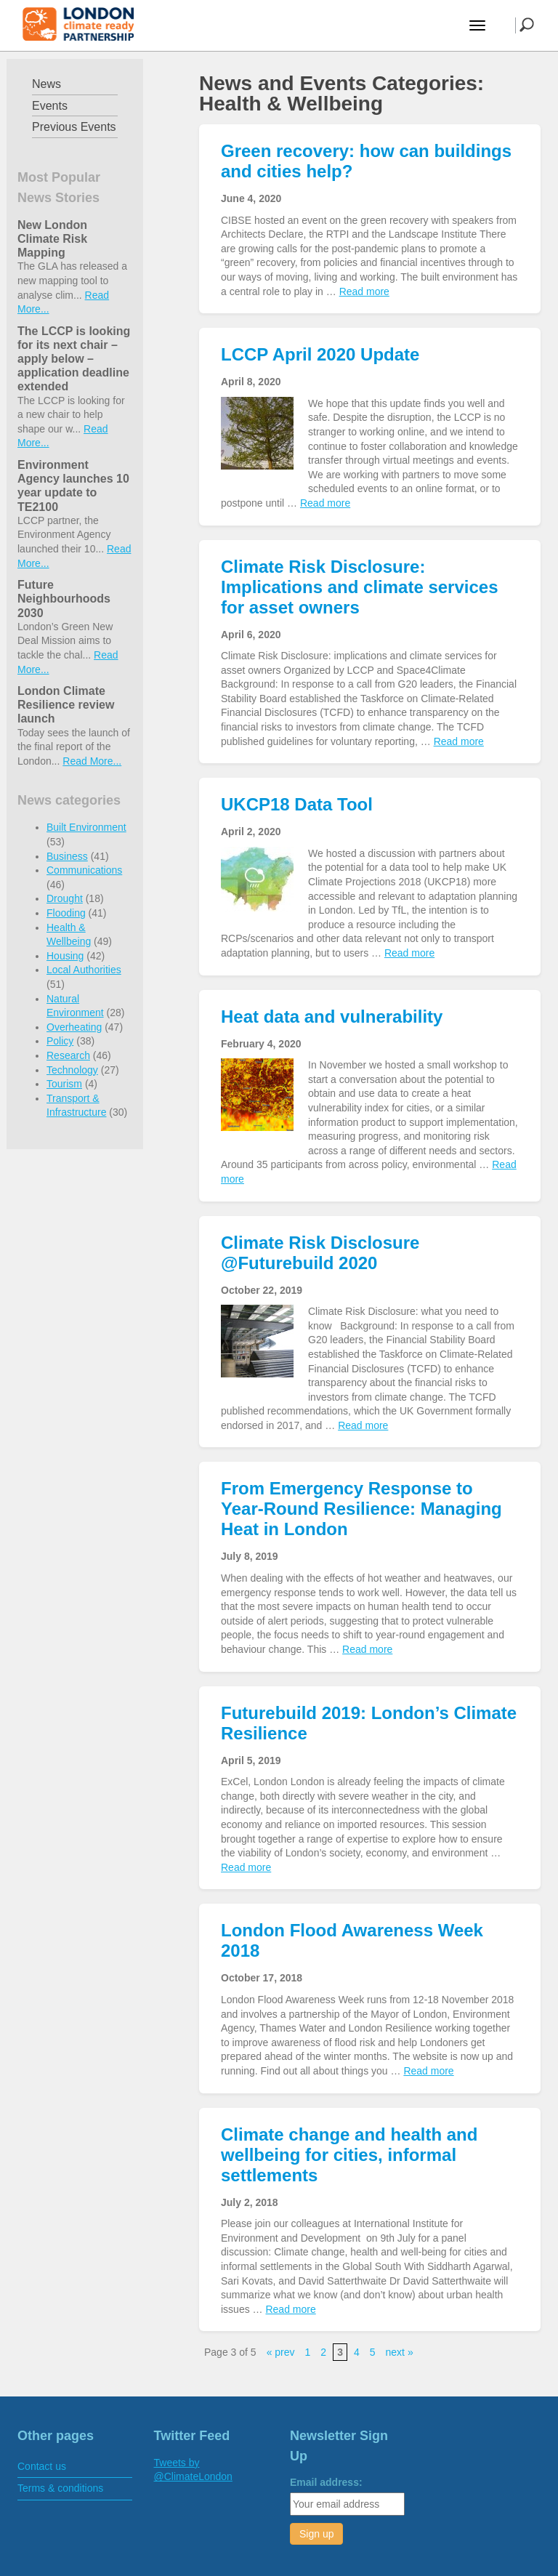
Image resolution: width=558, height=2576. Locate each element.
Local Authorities (83, 969)
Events (50, 106)
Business (67, 856)
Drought (64, 898)
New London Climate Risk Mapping (52, 239)
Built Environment (86, 827)
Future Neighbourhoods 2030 (63, 599)
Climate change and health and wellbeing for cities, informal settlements (349, 2155)
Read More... (91, 761)
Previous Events (74, 127)
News (46, 84)
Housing (65, 956)
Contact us (41, 2466)
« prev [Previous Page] (281, 2352)
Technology (72, 1070)
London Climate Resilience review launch (65, 705)
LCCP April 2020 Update (320, 354)
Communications (84, 870)
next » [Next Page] (399, 2352)
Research (68, 1055)
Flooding (66, 913)
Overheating (74, 1027)
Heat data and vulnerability (331, 1016)
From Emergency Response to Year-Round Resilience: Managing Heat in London (361, 1508)
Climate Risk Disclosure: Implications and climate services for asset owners (359, 587)
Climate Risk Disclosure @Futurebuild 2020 (320, 1253)
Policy (59, 1041)
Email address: (326, 2482)
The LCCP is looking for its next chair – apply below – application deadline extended (73, 359)
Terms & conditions (60, 2488)
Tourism (64, 1084)
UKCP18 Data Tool (297, 804)
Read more (364, 291)
